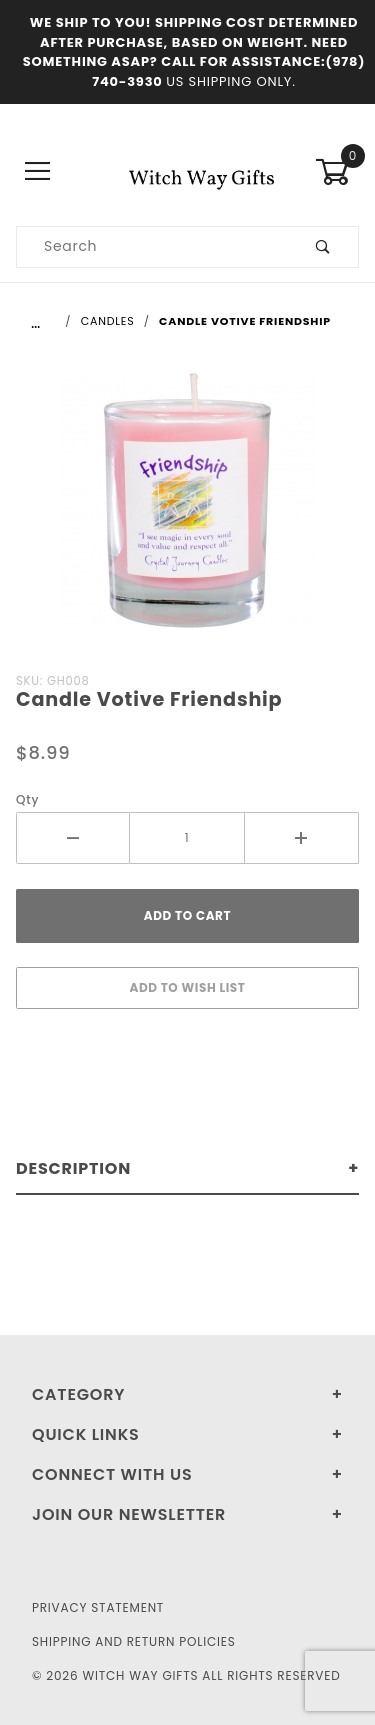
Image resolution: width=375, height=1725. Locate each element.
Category (78, 1394)
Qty (27, 799)
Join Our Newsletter (129, 1514)
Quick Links (86, 1434)
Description (73, 1168)
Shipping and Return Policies (134, 1641)
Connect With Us (112, 1474)
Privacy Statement (98, 1607)
